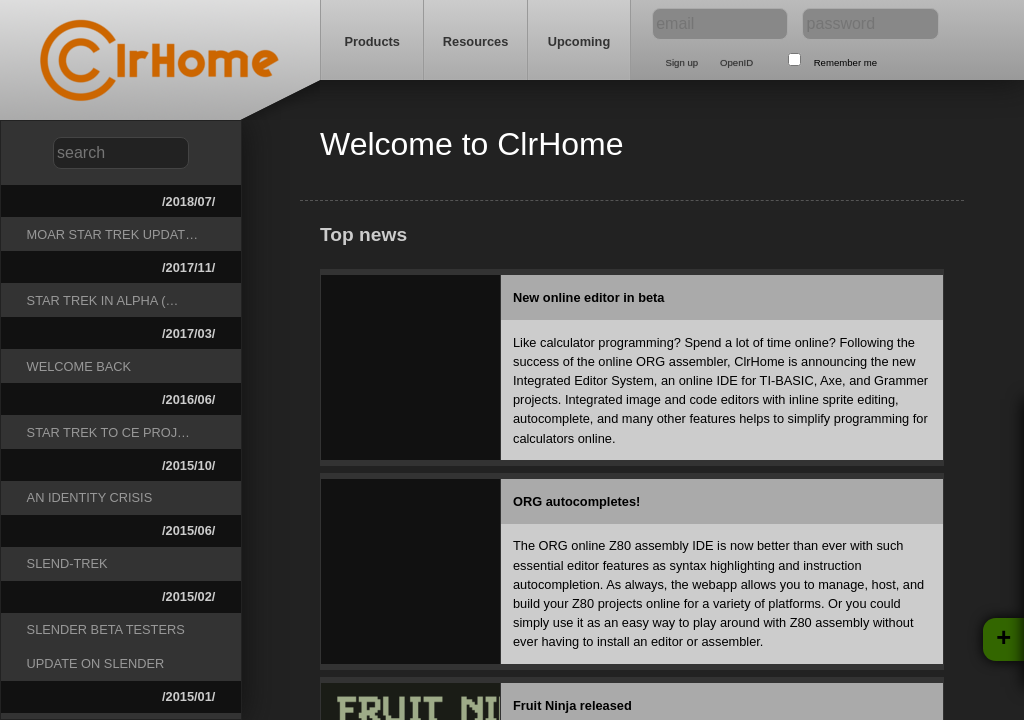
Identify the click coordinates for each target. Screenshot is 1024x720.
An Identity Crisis (90, 497)
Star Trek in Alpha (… (103, 300)
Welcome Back (79, 366)
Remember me (845, 62)
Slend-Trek (67, 563)
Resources (475, 41)
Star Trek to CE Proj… (108, 432)
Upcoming (579, 41)
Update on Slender (96, 663)
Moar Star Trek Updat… (112, 234)
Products (371, 41)
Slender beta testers (106, 629)
